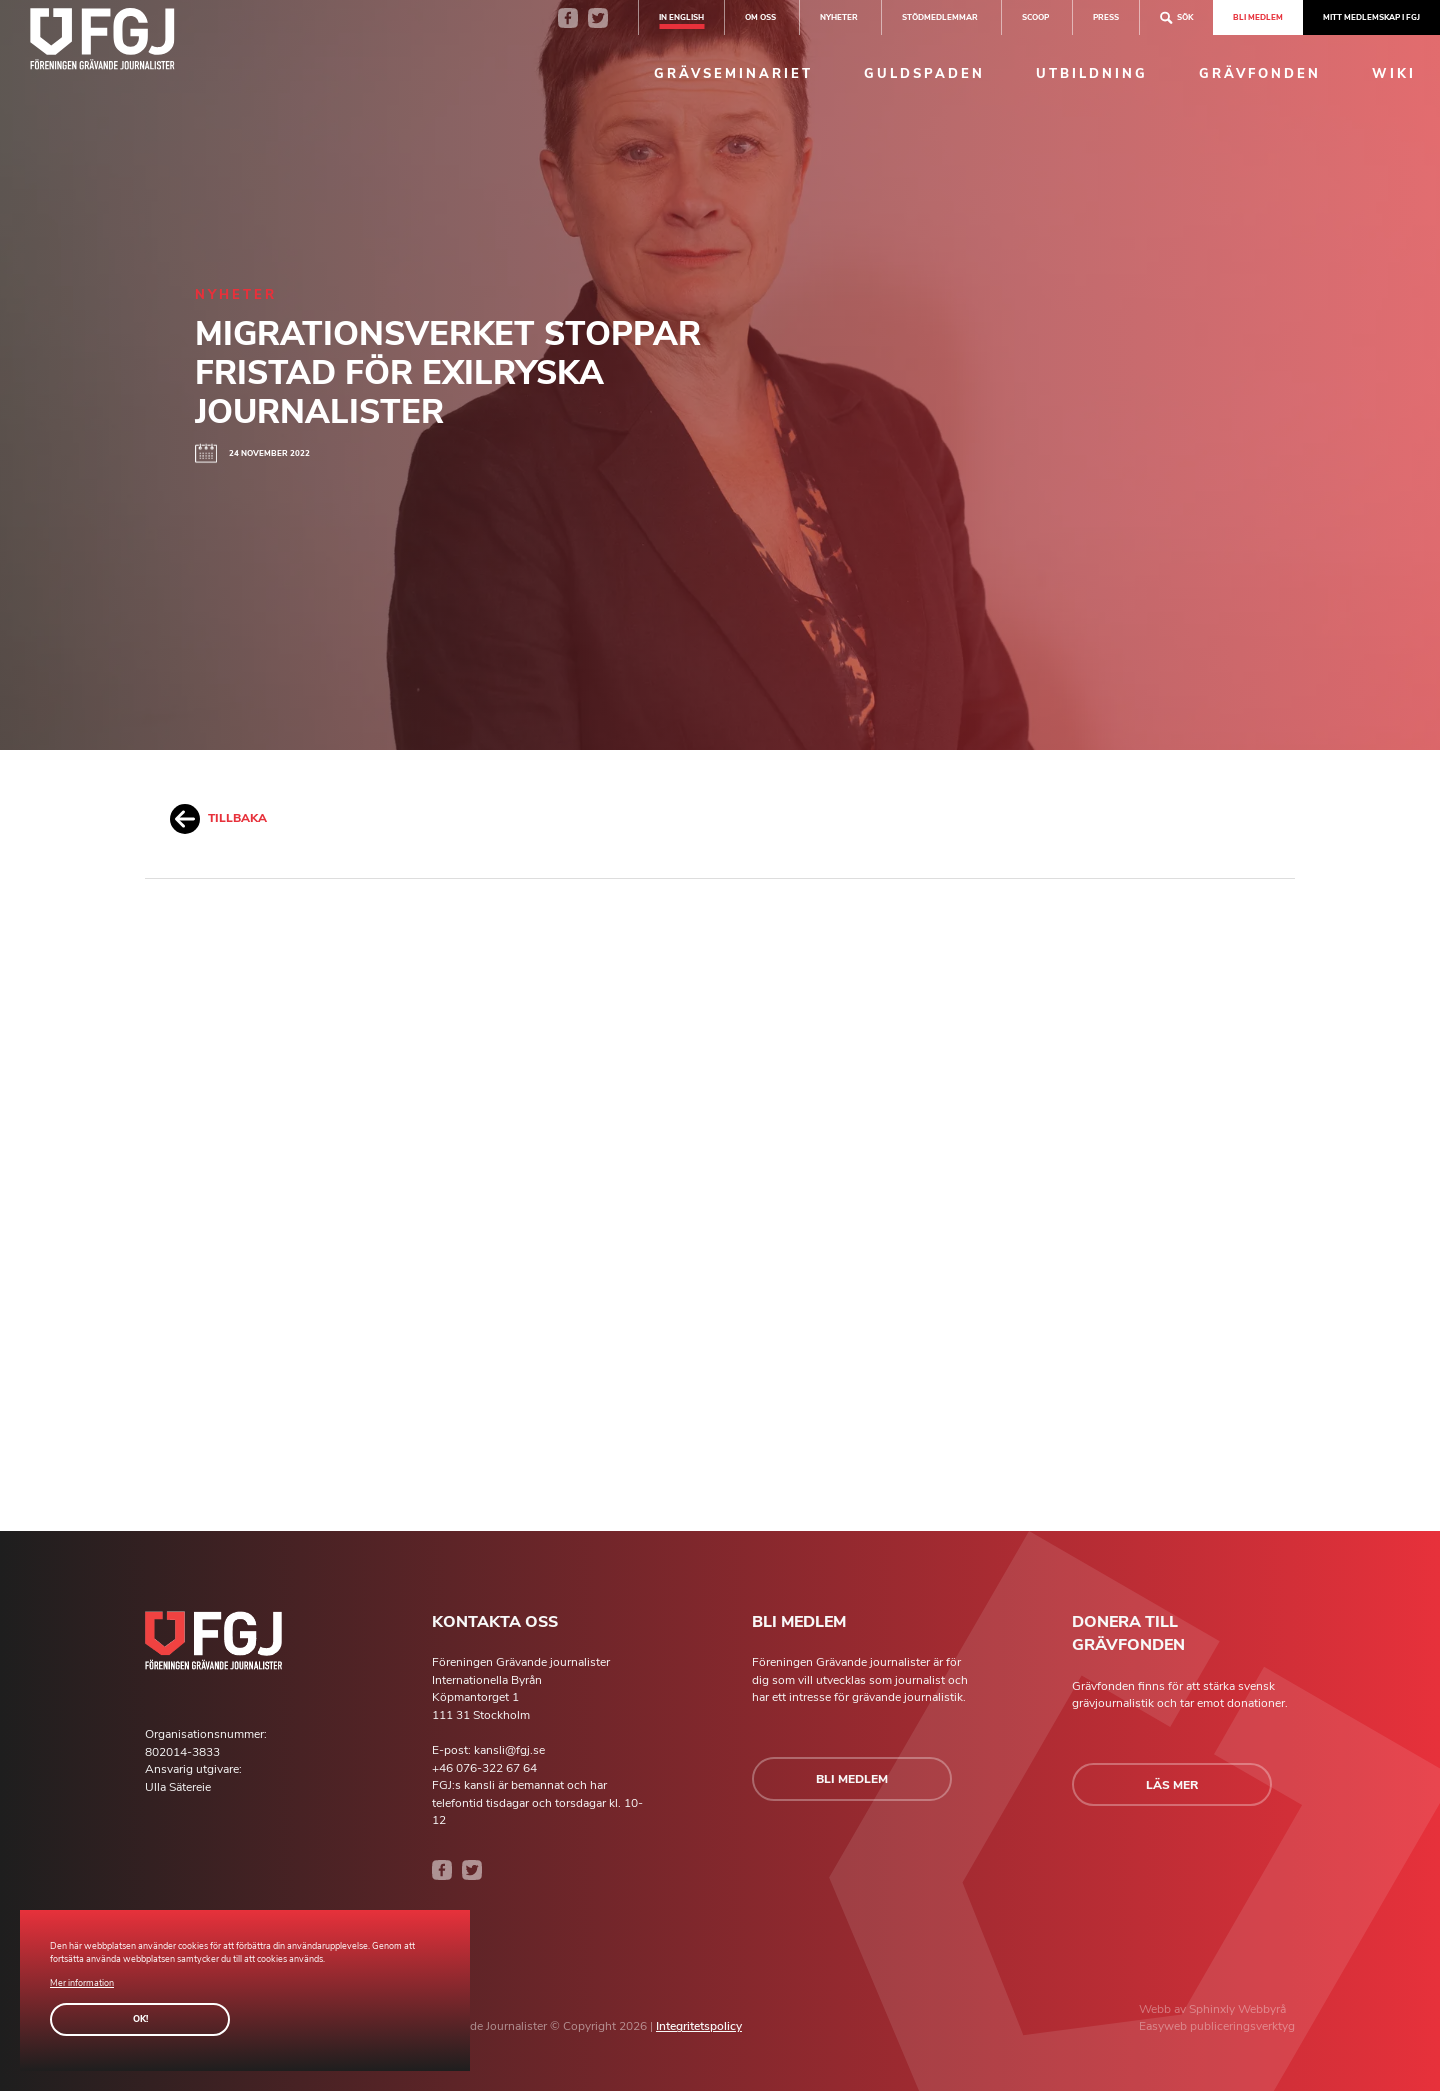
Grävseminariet (733, 74)
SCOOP (1035, 17)
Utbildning (1092, 74)
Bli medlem (1258, 17)
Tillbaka (218, 819)
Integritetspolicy (699, 2026)
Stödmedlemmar (940, 17)
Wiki (1394, 74)
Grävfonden (1260, 74)
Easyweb (1164, 2026)
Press (1106, 17)
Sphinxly (1213, 2009)
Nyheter (839, 17)
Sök (1176, 17)
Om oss (760, 17)
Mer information (82, 1983)
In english (681, 17)
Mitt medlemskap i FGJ (1371, 17)
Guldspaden (924, 74)
